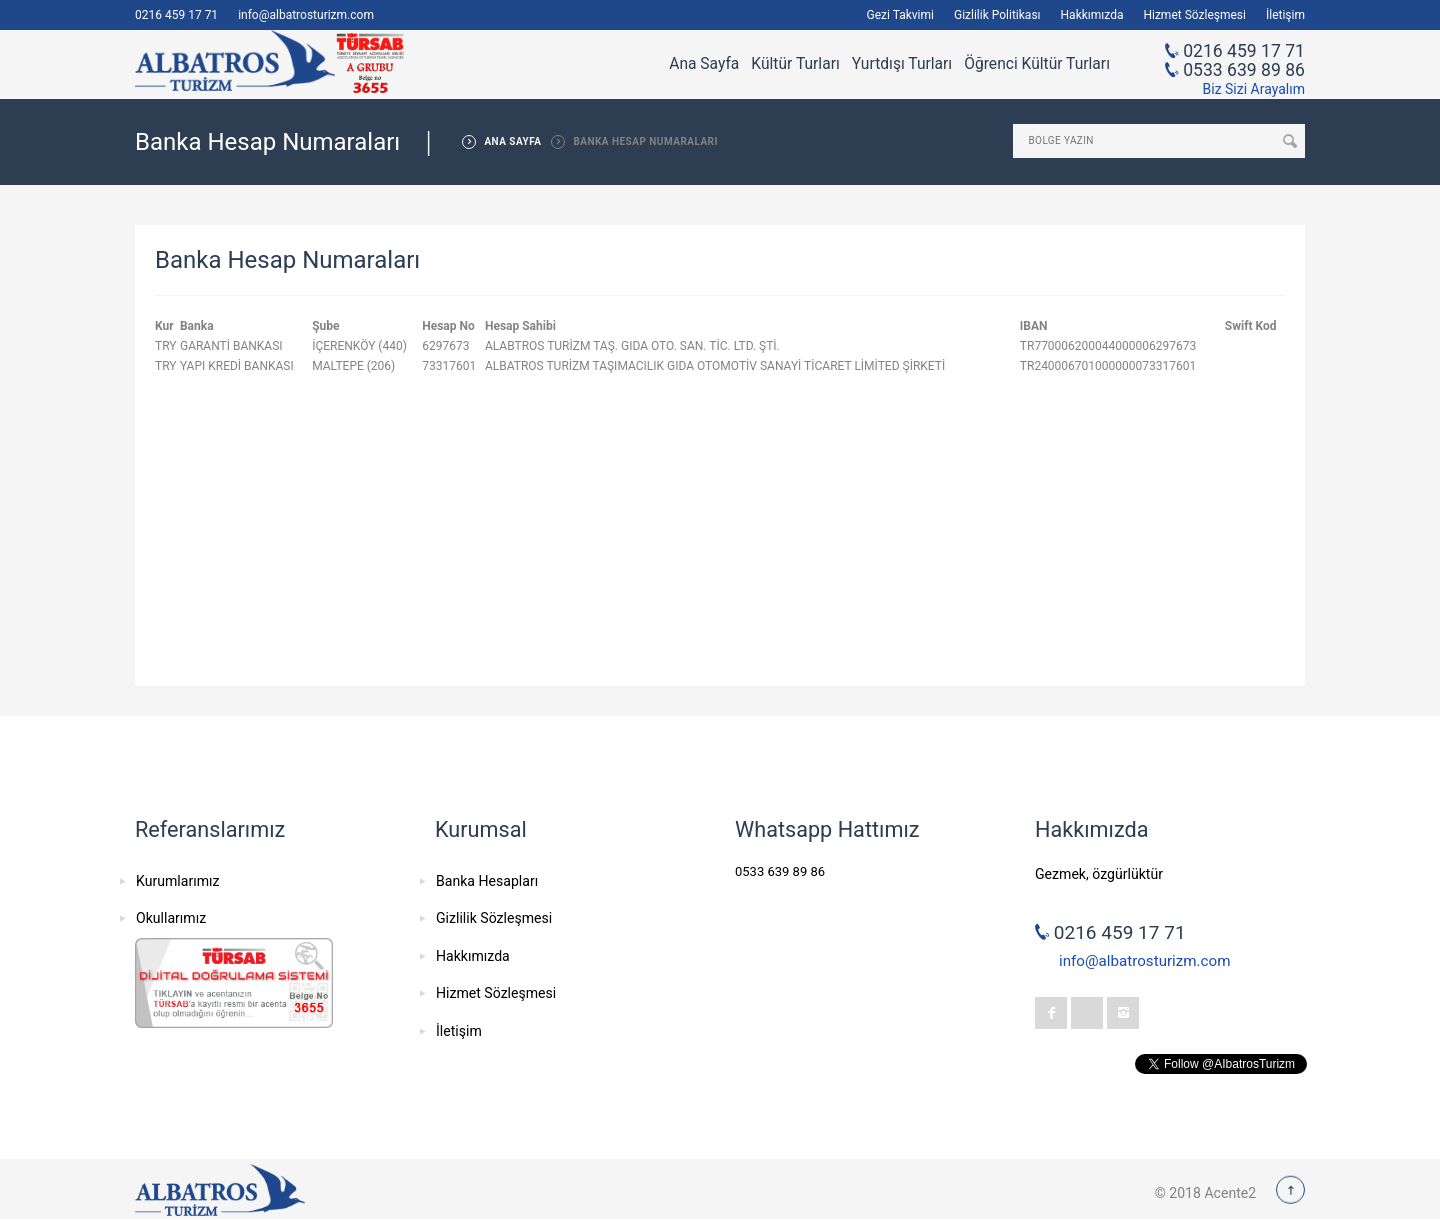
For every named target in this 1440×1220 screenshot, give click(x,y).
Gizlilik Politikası (997, 15)
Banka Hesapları (487, 881)
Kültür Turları (795, 64)
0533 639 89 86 (1244, 70)
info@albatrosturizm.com (306, 15)
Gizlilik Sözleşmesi (494, 918)
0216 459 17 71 (176, 15)
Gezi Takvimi (900, 15)
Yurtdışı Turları (902, 64)
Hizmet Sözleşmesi (1194, 15)
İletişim (1285, 15)
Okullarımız (171, 918)
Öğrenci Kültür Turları (1037, 64)
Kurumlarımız (177, 881)
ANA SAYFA (512, 141)
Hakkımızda (1092, 15)
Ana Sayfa (704, 64)
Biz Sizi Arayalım (1254, 89)
